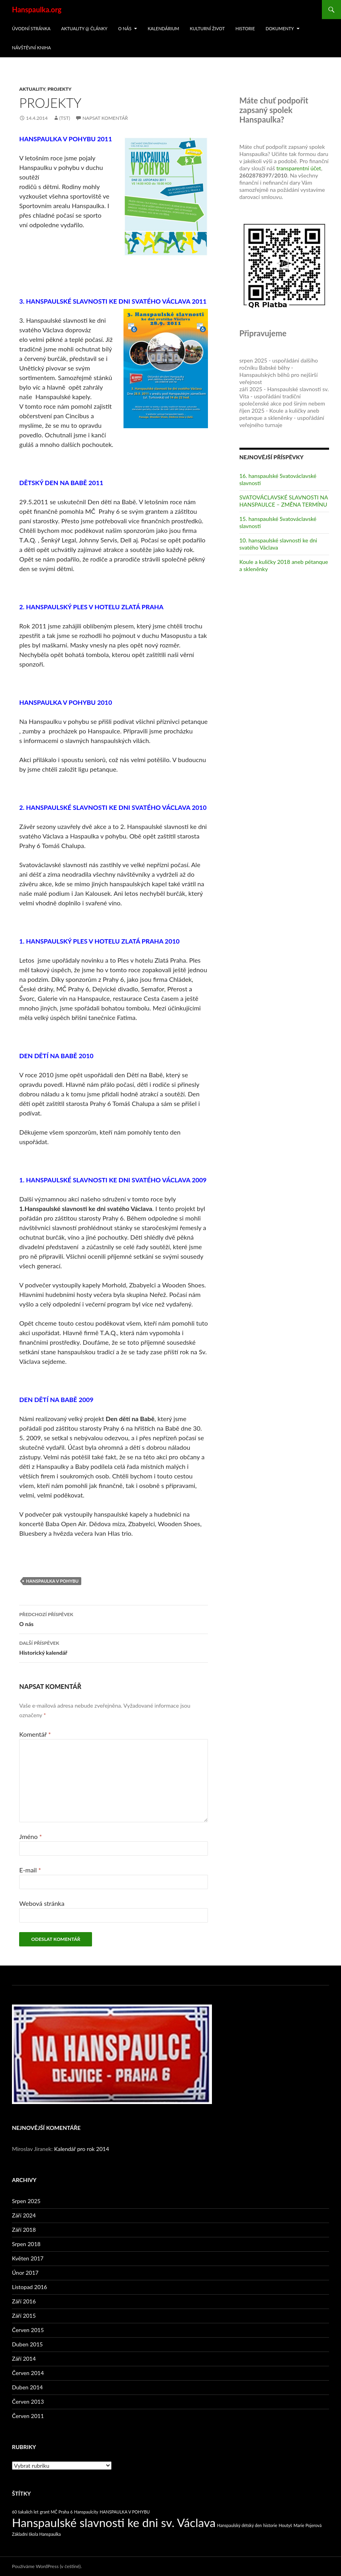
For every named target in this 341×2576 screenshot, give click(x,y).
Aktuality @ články (84, 28)
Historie (245, 28)
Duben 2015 (27, 2344)
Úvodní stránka (31, 28)
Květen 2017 (27, 2258)
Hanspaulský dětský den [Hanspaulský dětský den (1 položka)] (239, 2525)
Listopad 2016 (29, 2286)
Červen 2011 (28, 2415)
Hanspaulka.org (36, 9)
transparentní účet (298, 168)
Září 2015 (24, 2315)
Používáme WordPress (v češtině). (47, 2566)
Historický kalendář (113, 1647)
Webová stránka (41, 1903)
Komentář (35, 1734)
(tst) (64, 118)
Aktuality (32, 89)
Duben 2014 (27, 2387)
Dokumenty (280, 28)
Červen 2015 (28, 2329)
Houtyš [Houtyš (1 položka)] (285, 2525)
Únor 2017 (25, 2272)
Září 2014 (24, 2358)
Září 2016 (24, 2301)
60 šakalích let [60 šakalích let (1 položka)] (25, 2511)
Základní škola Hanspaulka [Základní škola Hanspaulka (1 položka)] (36, 2534)
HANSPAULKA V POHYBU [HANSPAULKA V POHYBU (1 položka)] (125, 2511)
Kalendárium (163, 28)
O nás (124, 28)
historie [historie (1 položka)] (270, 2525)
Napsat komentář (105, 118)
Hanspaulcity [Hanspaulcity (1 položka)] (86, 2511)
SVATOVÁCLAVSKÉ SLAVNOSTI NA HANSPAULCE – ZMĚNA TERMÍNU (283, 501)
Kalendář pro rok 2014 (81, 2148)
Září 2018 (24, 2229)
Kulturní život (207, 28)
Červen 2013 (28, 2401)
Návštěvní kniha (31, 47)
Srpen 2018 (26, 2244)
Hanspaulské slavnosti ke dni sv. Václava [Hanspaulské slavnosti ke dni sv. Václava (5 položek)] (114, 2522)
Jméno (30, 1836)
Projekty (59, 89)
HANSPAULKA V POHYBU (52, 1580)
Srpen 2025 (26, 2201)
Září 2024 (24, 2215)
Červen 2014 (28, 2372)
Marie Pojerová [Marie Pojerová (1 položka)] (307, 2525)
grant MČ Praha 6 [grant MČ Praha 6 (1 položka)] (56, 2511)
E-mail (30, 1870)
